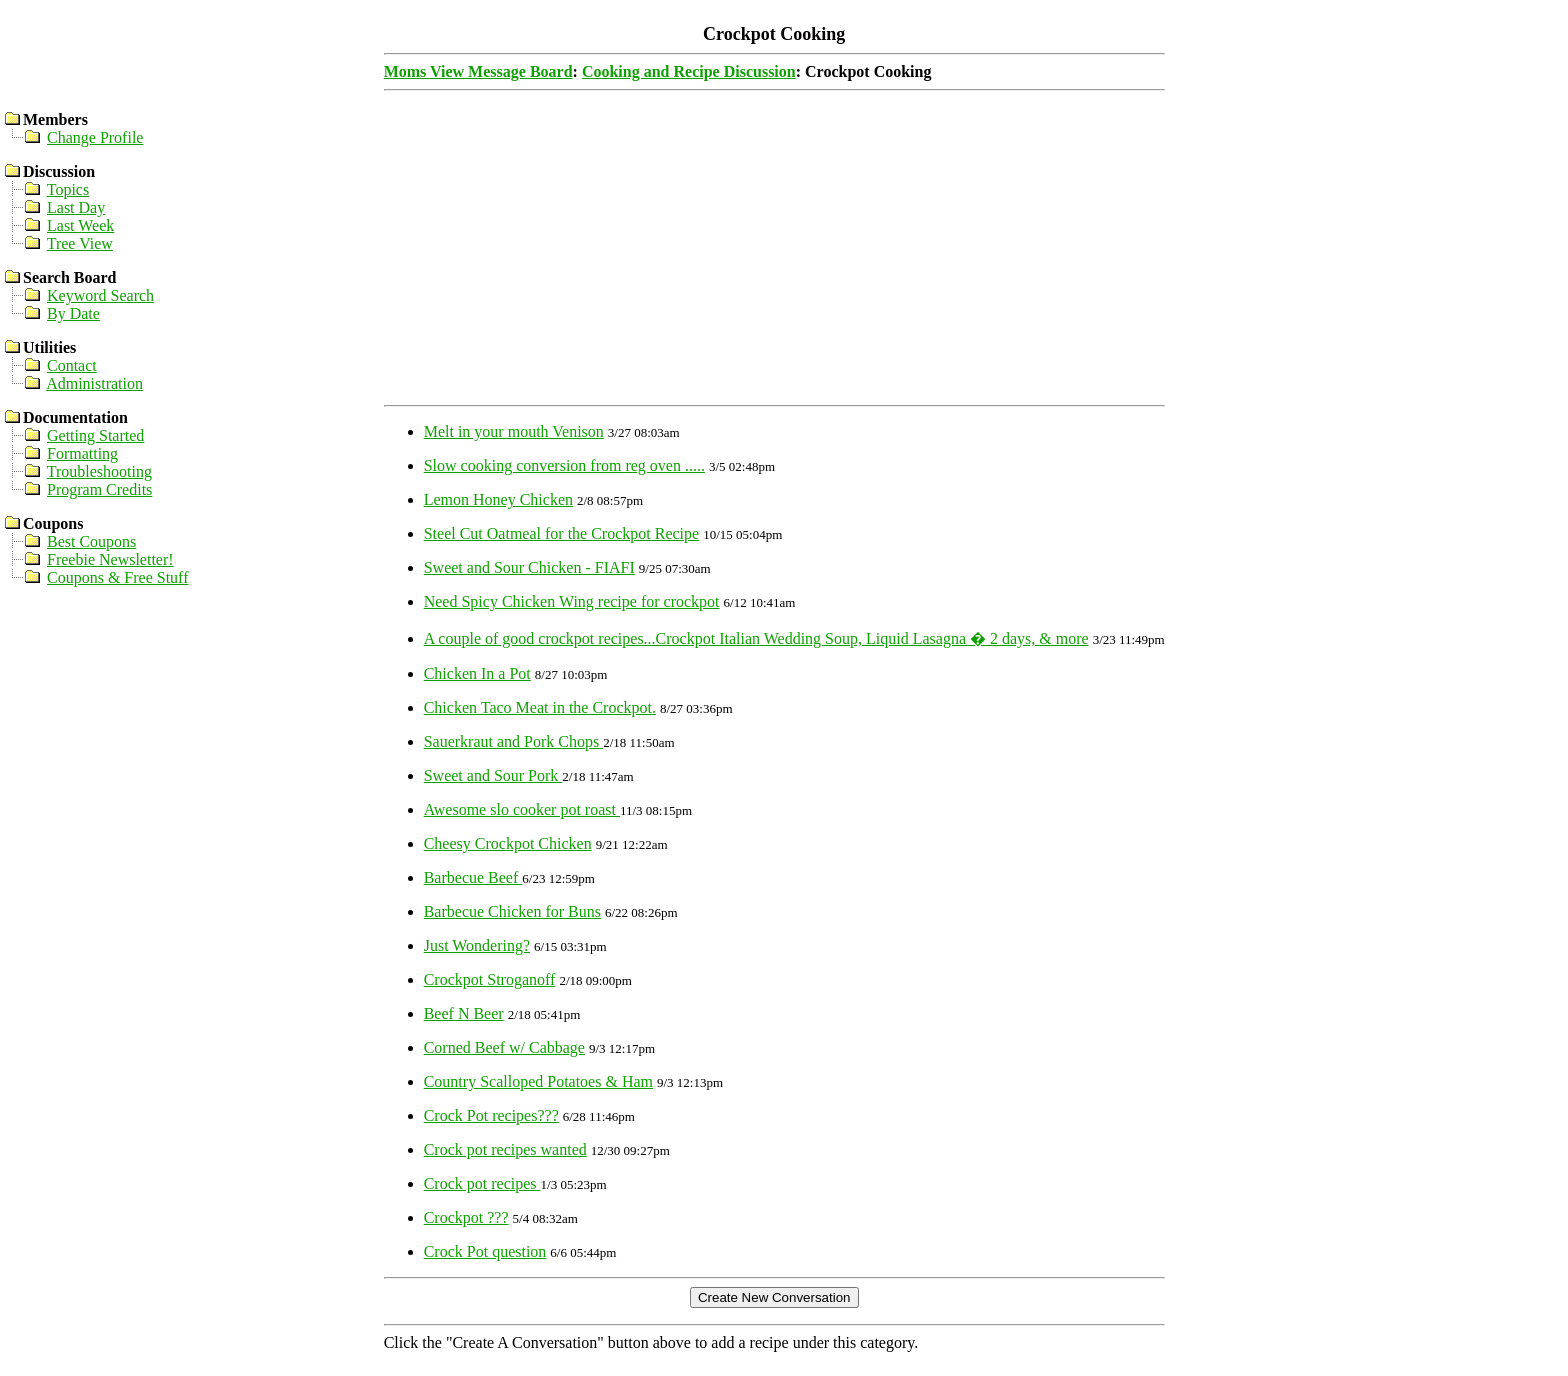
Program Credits (99, 489)
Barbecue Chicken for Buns (512, 911)
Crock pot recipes (482, 1183)
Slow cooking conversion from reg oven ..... (564, 465)
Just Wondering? (477, 945)
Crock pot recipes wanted (505, 1149)
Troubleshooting (99, 471)
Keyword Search (100, 295)
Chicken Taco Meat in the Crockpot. (540, 707)
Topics (68, 189)
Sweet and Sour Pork (493, 775)
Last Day (76, 207)
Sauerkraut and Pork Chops (514, 741)
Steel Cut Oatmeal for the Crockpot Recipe (561, 533)
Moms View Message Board (478, 71)
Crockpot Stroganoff (490, 979)
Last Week (80, 225)
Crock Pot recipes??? (491, 1115)
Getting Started (95, 435)
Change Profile (95, 137)
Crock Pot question (485, 1251)
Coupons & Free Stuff (117, 577)
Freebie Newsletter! (110, 559)
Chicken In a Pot (477, 673)
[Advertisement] (774, 257)
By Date (73, 313)
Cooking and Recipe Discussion (689, 71)
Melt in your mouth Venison (514, 431)
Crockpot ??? (466, 1217)
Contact (72, 365)
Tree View (80, 243)
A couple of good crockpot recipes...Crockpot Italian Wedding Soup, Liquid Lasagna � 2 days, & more (756, 638)
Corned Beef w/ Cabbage (504, 1047)
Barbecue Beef (473, 877)
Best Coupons (91, 541)
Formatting (82, 453)
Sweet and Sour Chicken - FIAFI (529, 567)
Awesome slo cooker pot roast (522, 809)
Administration (94, 383)
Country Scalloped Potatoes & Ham (538, 1081)
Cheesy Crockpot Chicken (508, 843)
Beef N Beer (464, 1013)
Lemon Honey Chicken (498, 499)
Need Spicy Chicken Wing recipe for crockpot (572, 601)
